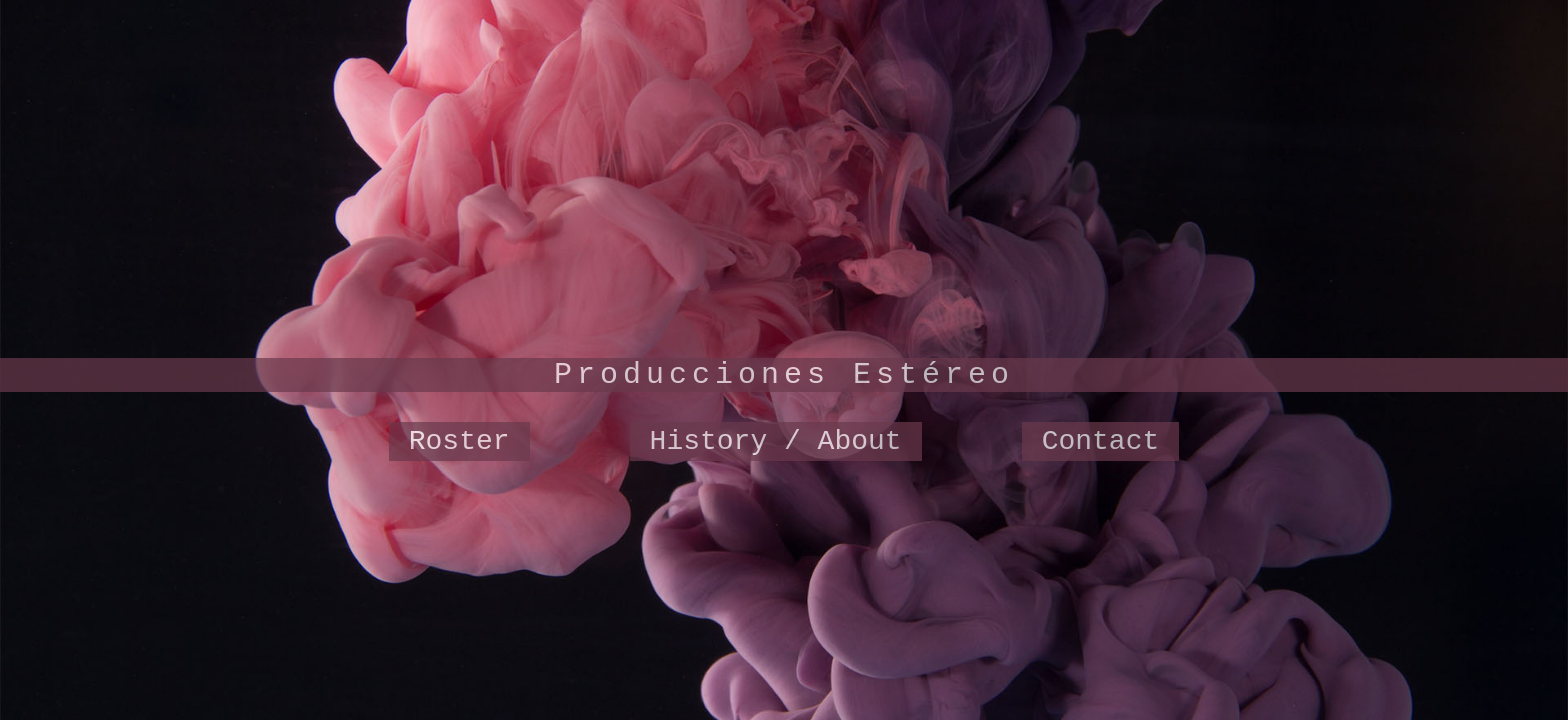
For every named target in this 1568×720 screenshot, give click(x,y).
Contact (1101, 441)
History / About (776, 441)
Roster (459, 441)
